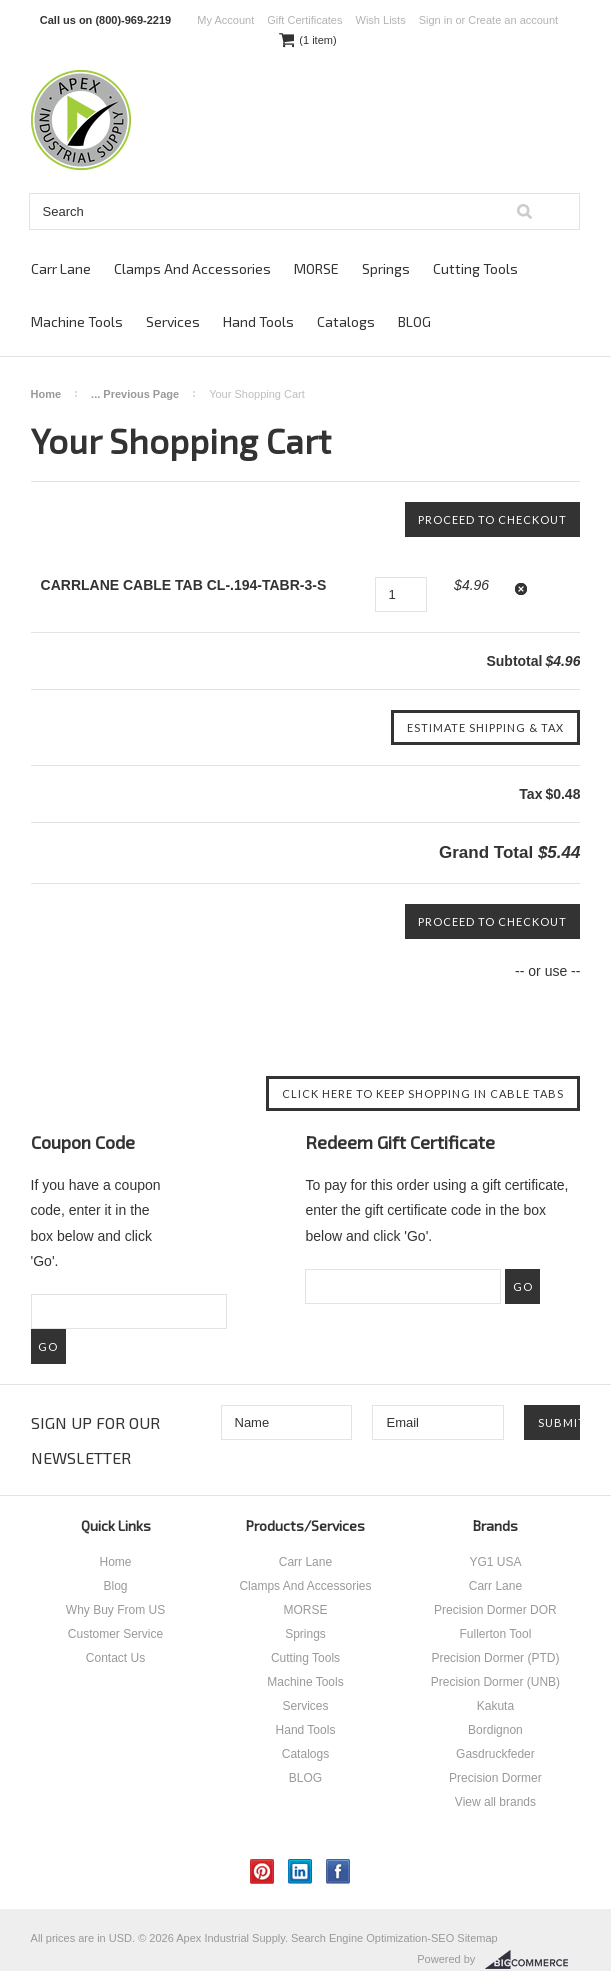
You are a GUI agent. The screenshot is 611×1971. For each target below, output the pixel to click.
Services (173, 321)
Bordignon (495, 1730)
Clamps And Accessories (192, 268)
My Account (225, 20)
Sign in (436, 20)
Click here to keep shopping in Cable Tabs (423, 1093)
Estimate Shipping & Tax (485, 727)
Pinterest (262, 1871)
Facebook (338, 1871)
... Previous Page (135, 394)
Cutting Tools (475, 268)
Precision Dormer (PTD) (495, 1658)
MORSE (316, 268)
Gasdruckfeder (495, 1754)
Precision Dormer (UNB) (495, 1682)
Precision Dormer (495, 1778)
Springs (386, 268)
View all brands (495, 1802)
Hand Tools (258, 321)
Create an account (513, 20)
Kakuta (495, 1706)
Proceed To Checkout (492, 519)
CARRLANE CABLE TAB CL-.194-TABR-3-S (184, 585)
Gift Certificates (304, 20)
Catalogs (346, 321)
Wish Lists (381, 20)
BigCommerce (532, 1960)
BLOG (414, 321)
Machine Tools (77, 321)
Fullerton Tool (496, 1634)
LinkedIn (300, 1871)
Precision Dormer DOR (495, 1610)
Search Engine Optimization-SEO (372, 1938)
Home (46, 394)
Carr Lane (61, 268)
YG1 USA (495, 1562)
